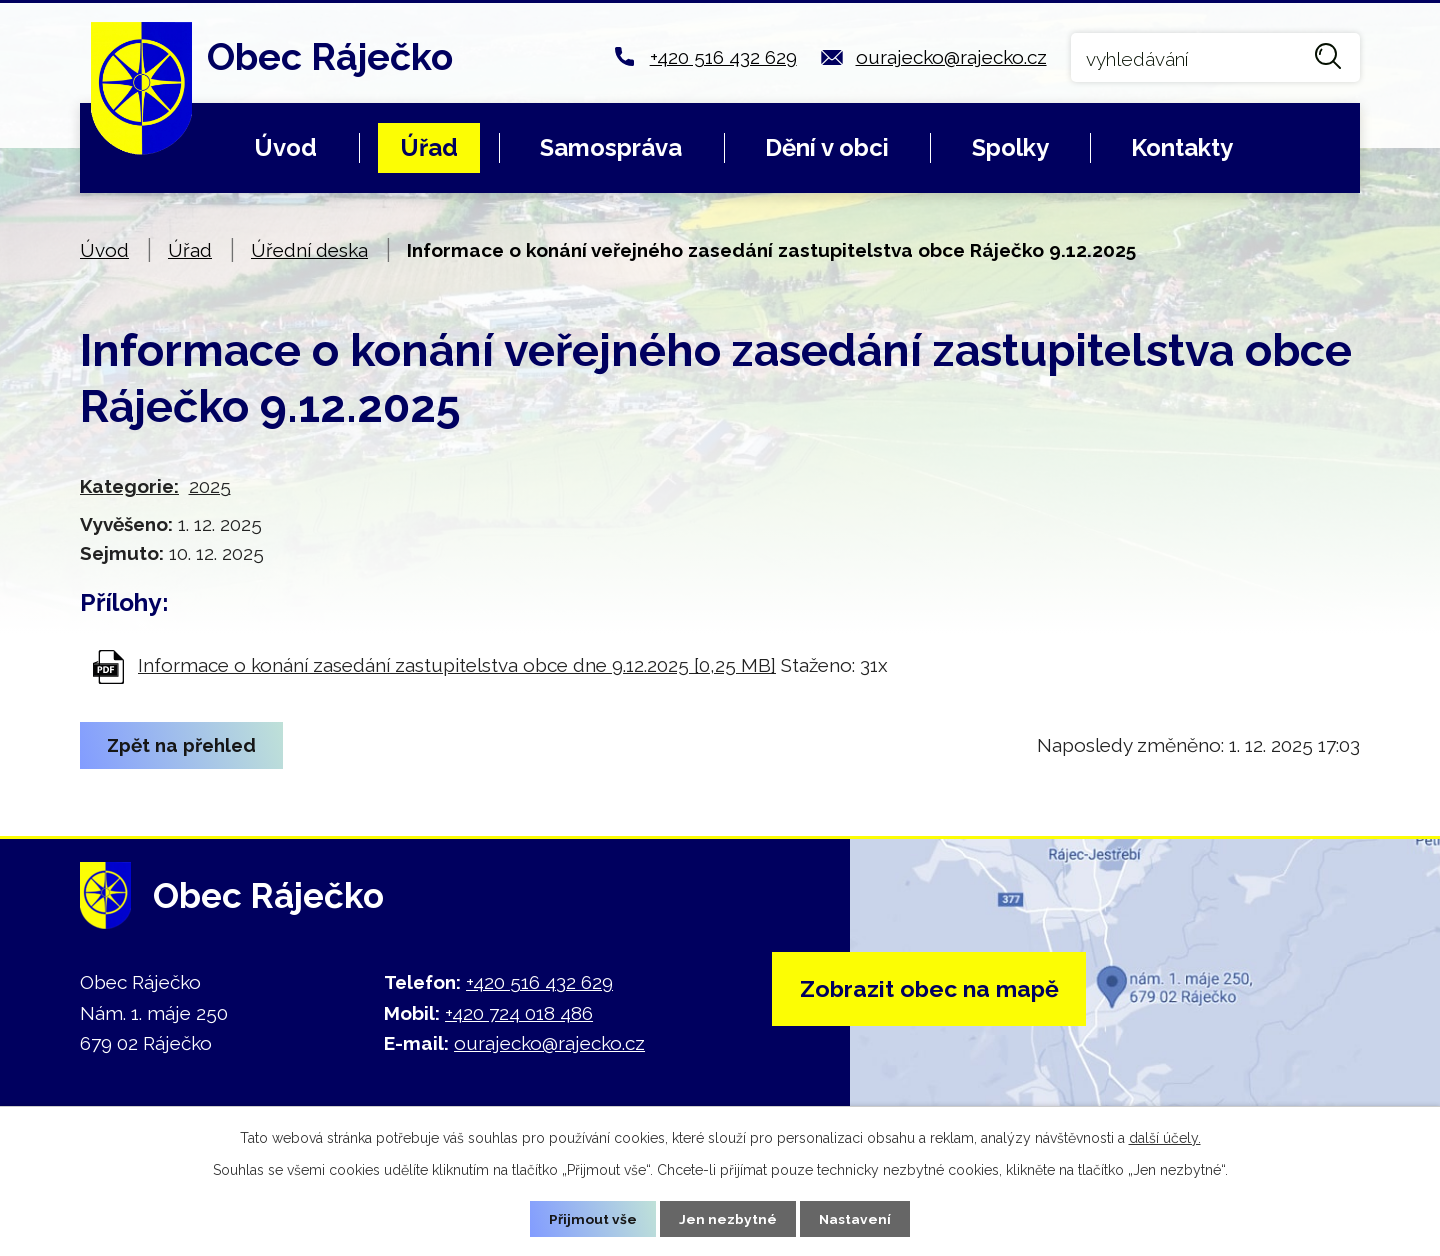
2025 (210, 486)
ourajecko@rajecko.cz (951, 57)
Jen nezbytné (728, 1218)
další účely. (1165, 1137)
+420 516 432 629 (723, 57)
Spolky (1010, 147)
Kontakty (1182, 147)
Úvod (285, 147)
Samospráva (611, 147)
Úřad (429, 147)
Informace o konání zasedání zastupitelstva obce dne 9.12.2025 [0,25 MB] (457, 665)
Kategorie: (129, 486)
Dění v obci (827, 147)
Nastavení (855, 1218)
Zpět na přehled (183, 745)
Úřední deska (309, 250)
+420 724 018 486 (519, 1013)
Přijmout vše (593, 1218)
